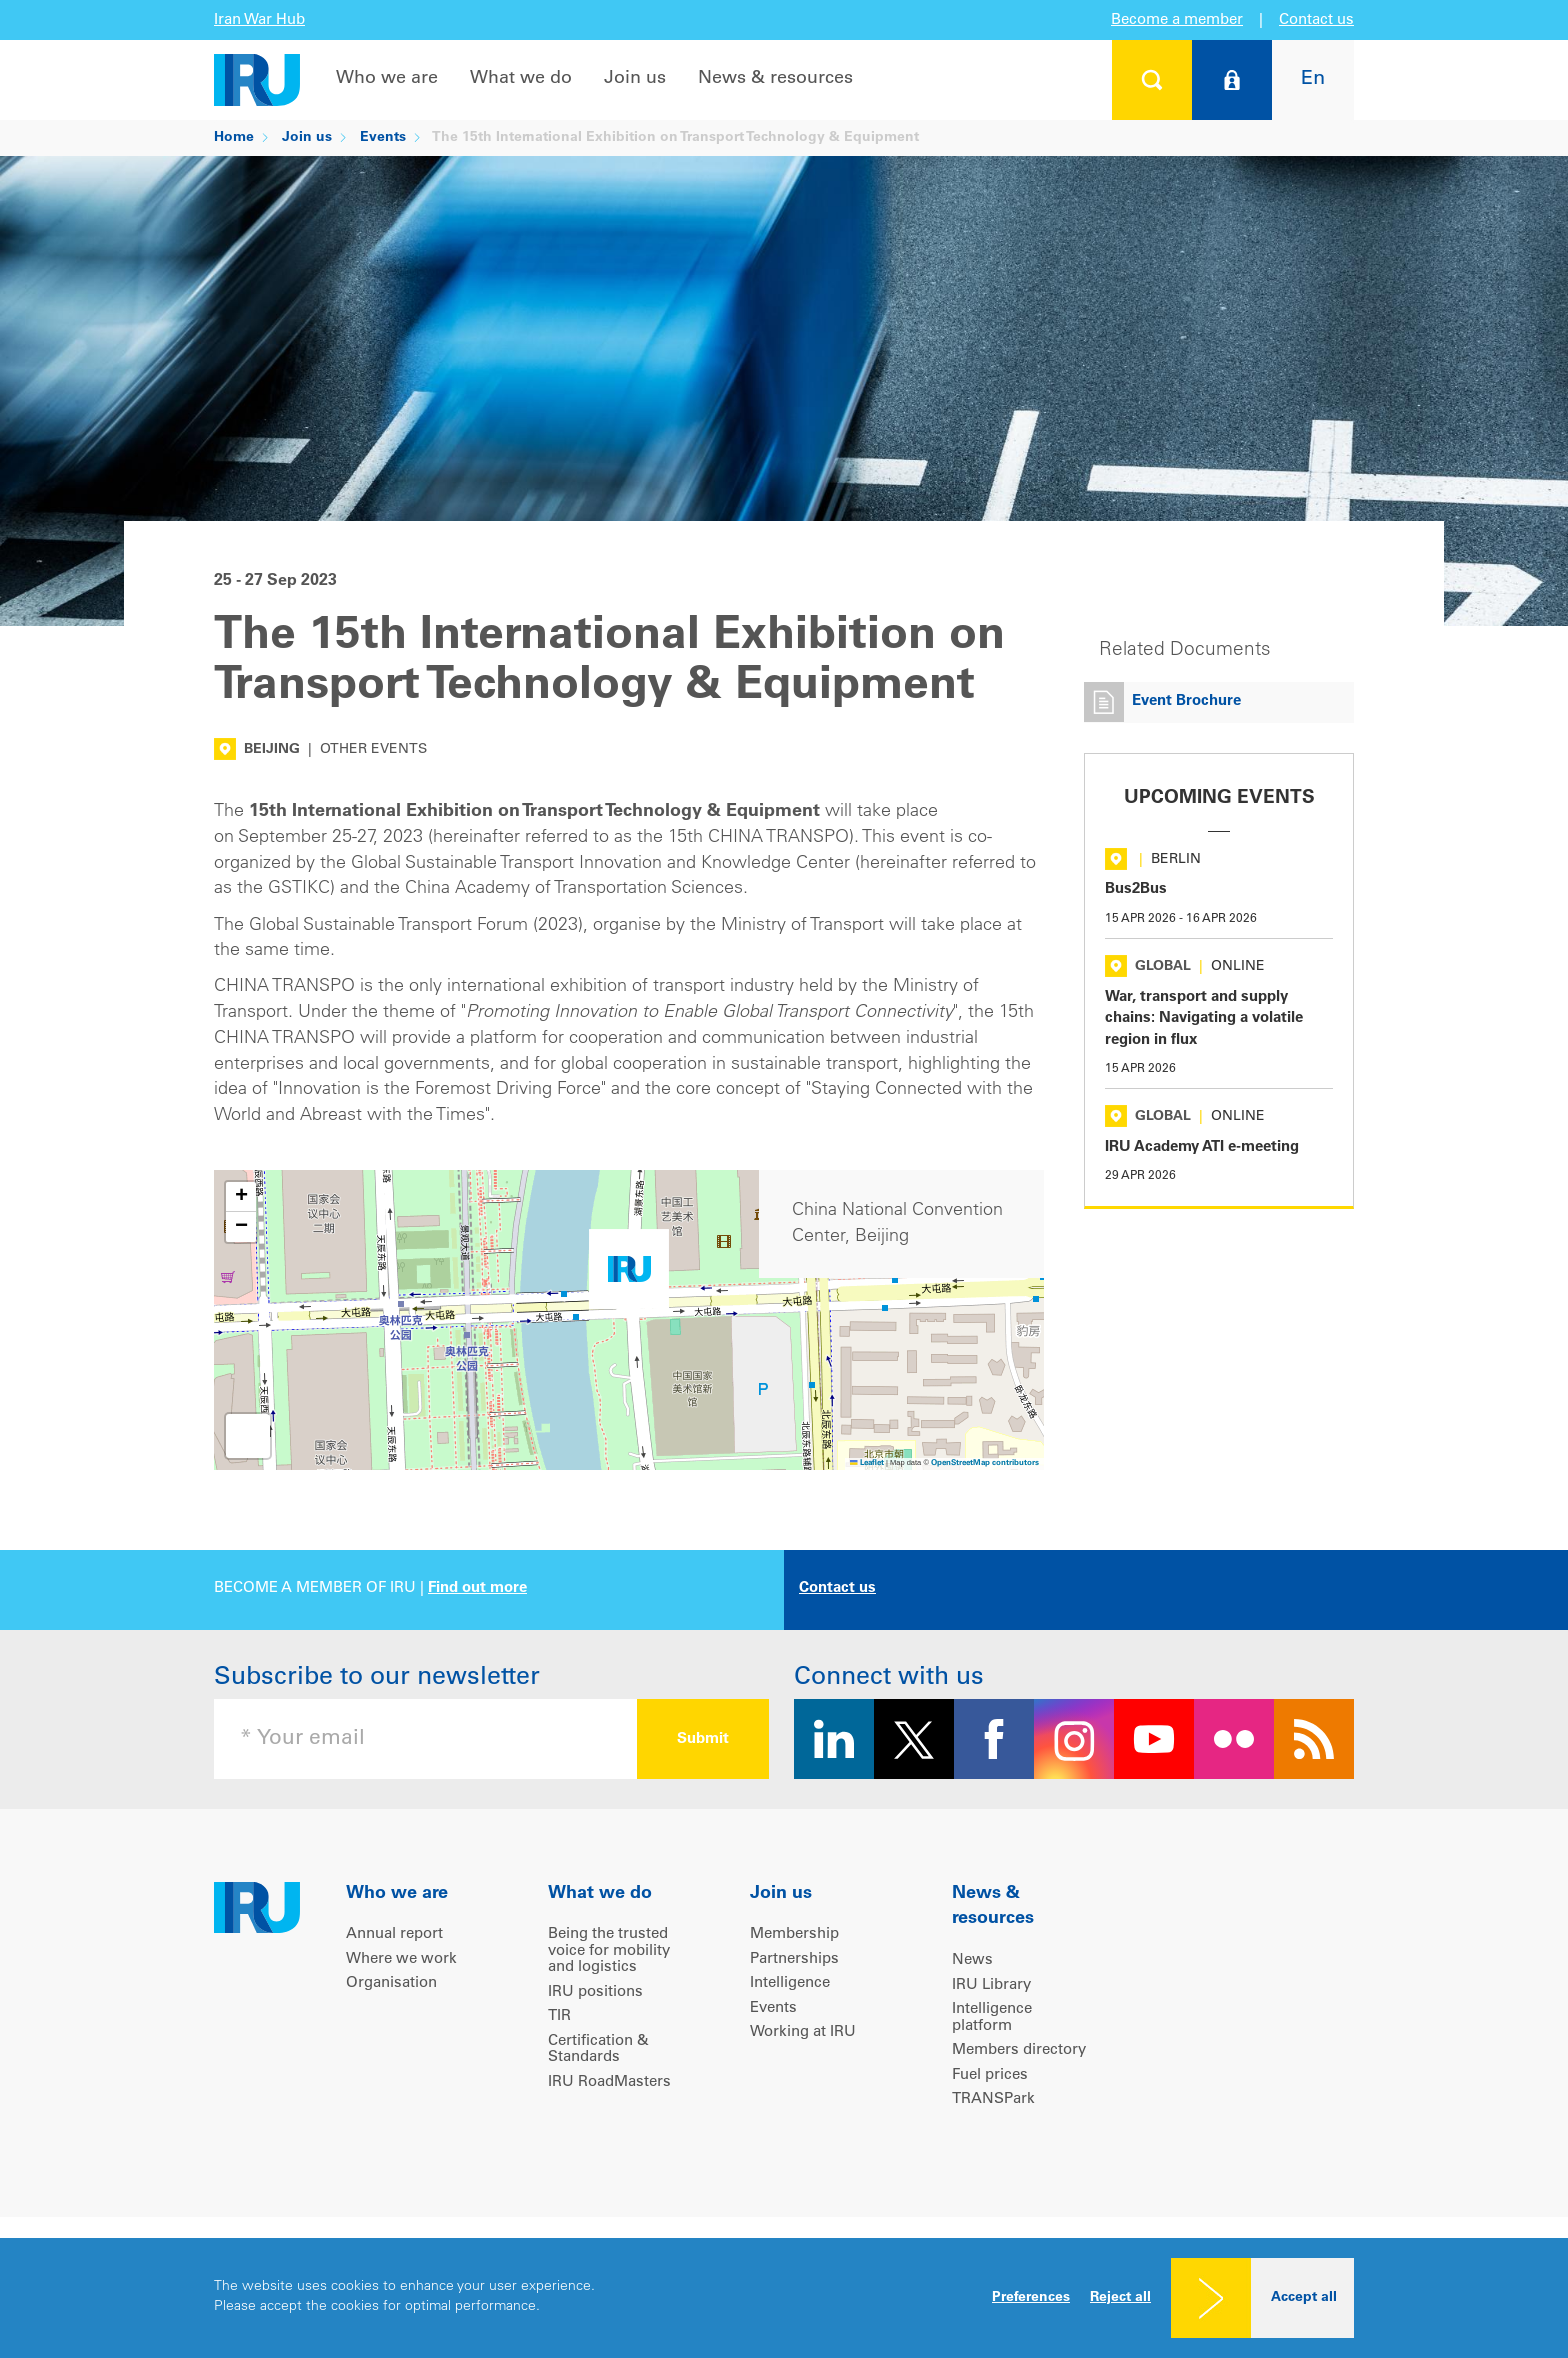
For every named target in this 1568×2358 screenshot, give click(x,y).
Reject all (1120, 2298)
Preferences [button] (1031, 2298)
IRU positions (595, 1992)
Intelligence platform (992, 2018)
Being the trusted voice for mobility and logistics (609, 1951)
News (972, 1960)
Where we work (401, 1959)
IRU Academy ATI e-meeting (1202, 1147)
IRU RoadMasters (609, 2082)
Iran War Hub (259, 20)
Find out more (477, 1588)
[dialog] (784, 2298)
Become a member (1177, 20)
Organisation (391, 1983)
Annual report (394, 1934)
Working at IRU (803, 2032)
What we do (521, 79)
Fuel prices (990, 2075)
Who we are (387, 79)
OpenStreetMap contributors (985, 1463)
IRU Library (991, 1985)
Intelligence (790, 1983)
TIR (559, 2016)
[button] (629, 1274)
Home (234, 138)
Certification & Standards (598, 2050)
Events (383, 138)
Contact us (1316, 20)
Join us (635, 79)
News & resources (775, 79)
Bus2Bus (1136, 889)
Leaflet (867, 1463)
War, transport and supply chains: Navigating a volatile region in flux (1204, 1019)
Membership (794, 1934)
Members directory (1019, 2050)
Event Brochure (1186, 701)
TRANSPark (993, 2099)
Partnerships (794, 1959)
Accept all (1304, 2298)
